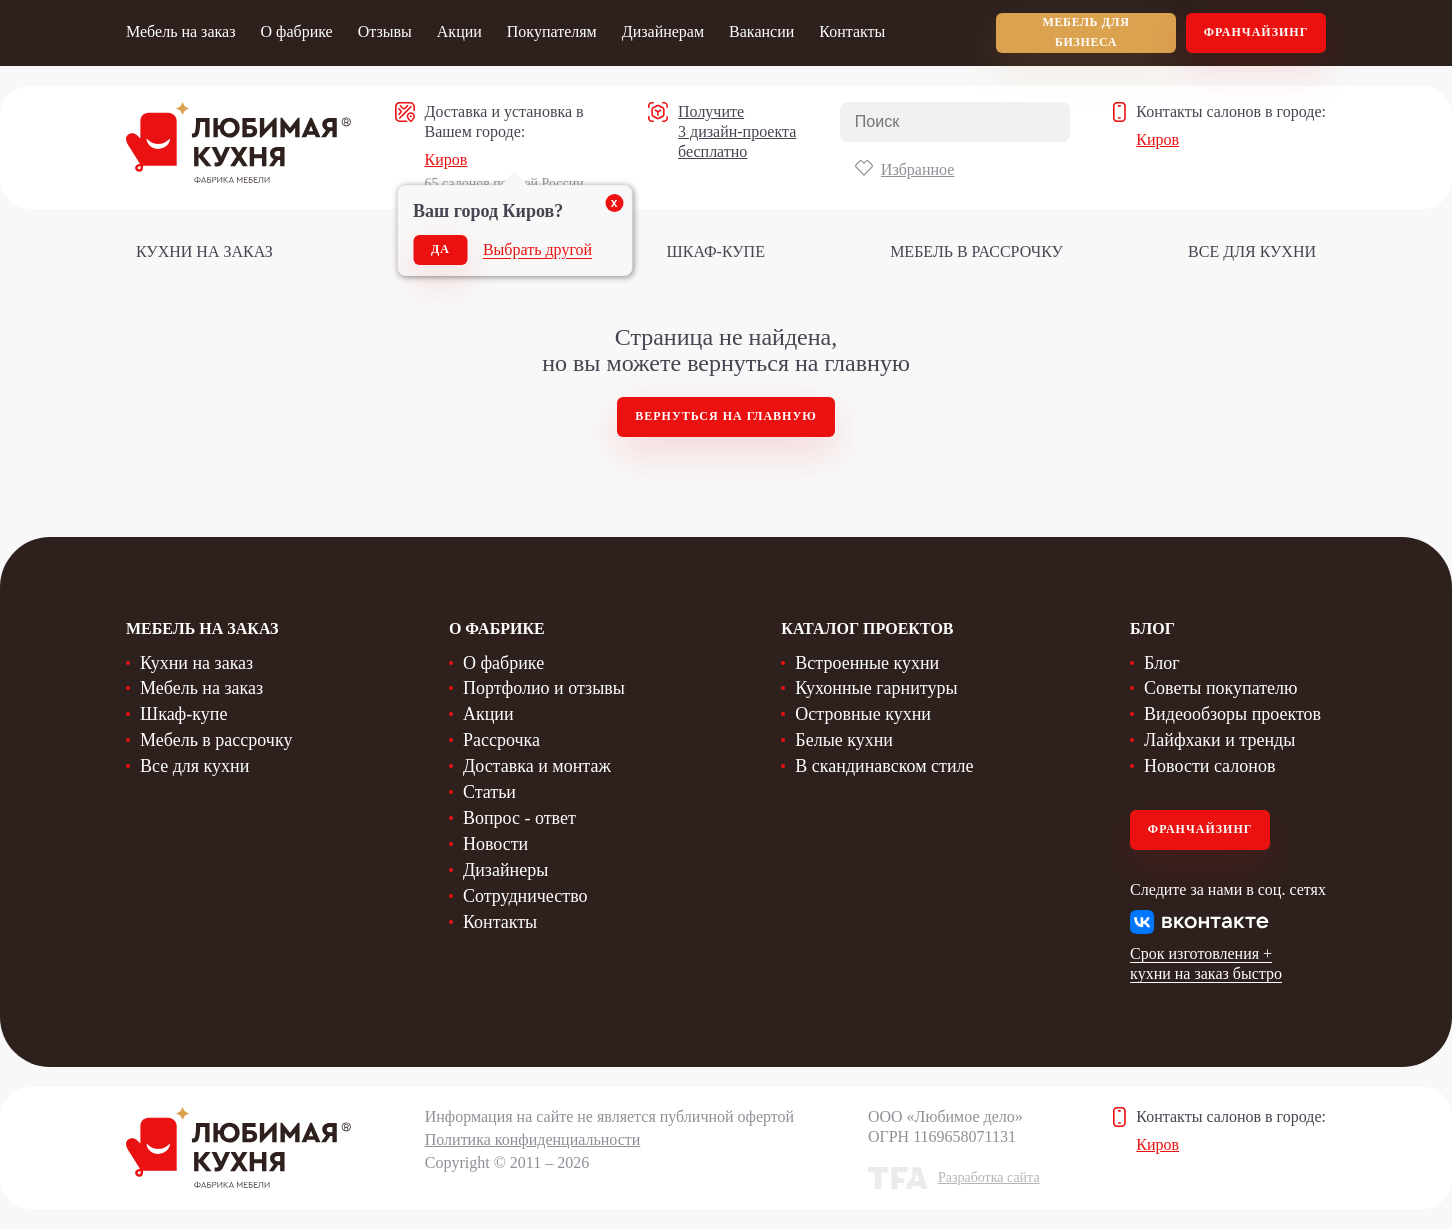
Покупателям (552, 31)
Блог (1161, 663)
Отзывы (385, 31)
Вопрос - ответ (519, 818)
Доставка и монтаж (537, 766)
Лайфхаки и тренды (1219, 740)
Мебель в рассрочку (976, 251)
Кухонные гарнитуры (876, 688)
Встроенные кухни (867, 663)
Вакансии (761, 31)
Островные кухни (863, 714)
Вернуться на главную (726, 416)
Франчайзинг (1256, 32)
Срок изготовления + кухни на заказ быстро (1206, 963)
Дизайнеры (505, 870)
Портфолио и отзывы (544, 688)
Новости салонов (1209, 766)
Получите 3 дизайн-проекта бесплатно (737, 131)
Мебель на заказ (180, 31)
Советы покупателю (1220, 688)
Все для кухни (1252, 251)
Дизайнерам (663, 31)
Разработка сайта (989, 1177)
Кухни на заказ (204, 251)
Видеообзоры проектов (1232, 714)
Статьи (489, 792)
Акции (459, 31)
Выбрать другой (537, 249)
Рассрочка (501, 740)
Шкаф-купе (716, 251)
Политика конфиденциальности (533, 1139)
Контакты (852, 31)
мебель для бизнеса (1086, 32)
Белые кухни (844, 740)
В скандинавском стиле (884, 766)
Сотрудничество (525, 896)
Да (440, 249)
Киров (446, 159)
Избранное (918, 169)
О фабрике (296, 31)
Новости (495, 844)
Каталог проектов (867, 628)
